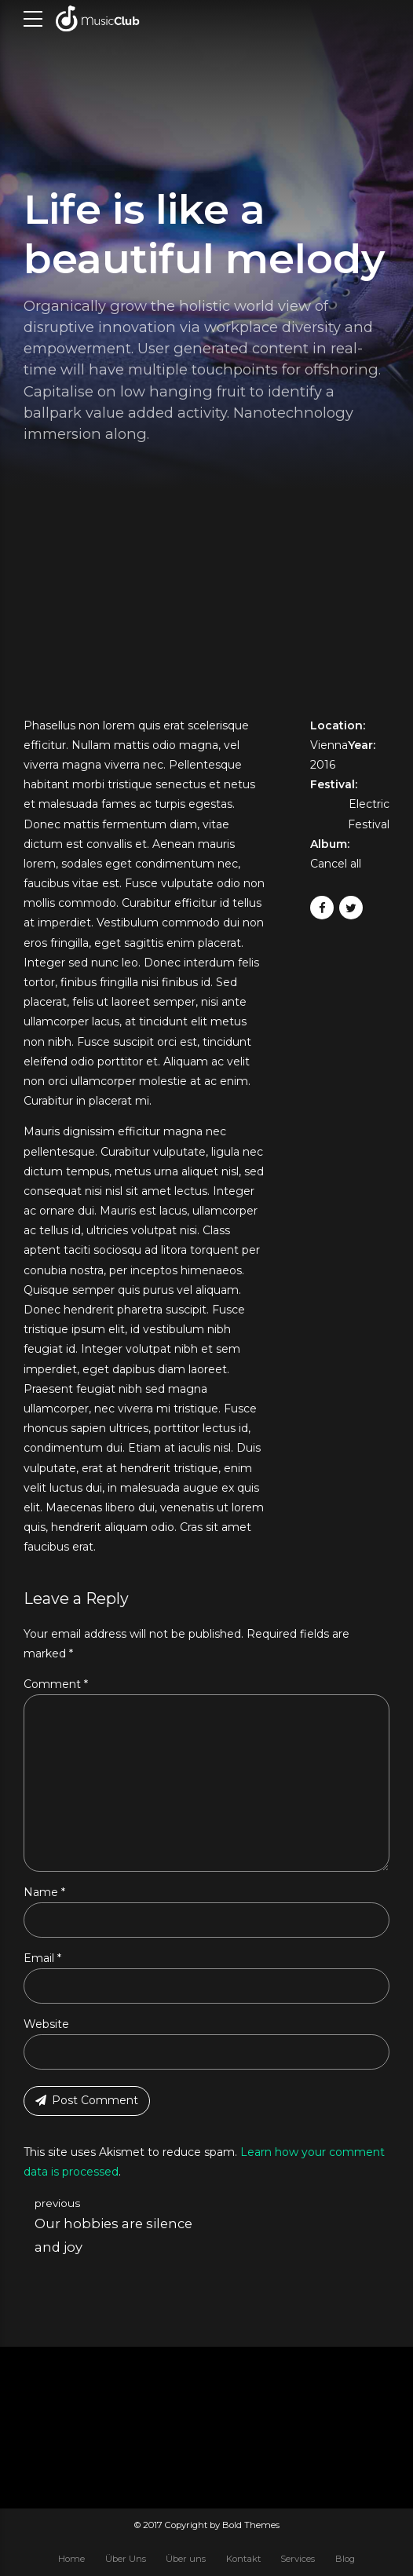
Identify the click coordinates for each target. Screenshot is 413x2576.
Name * (44, 1892)
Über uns (186, 2558)
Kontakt (243, 2558)
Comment (56, 1684)
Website (46, 2024)
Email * (42, 1958)
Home (71, 2558)
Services (297, 2558)
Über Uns (125, 2558)
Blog (345, 2558)
